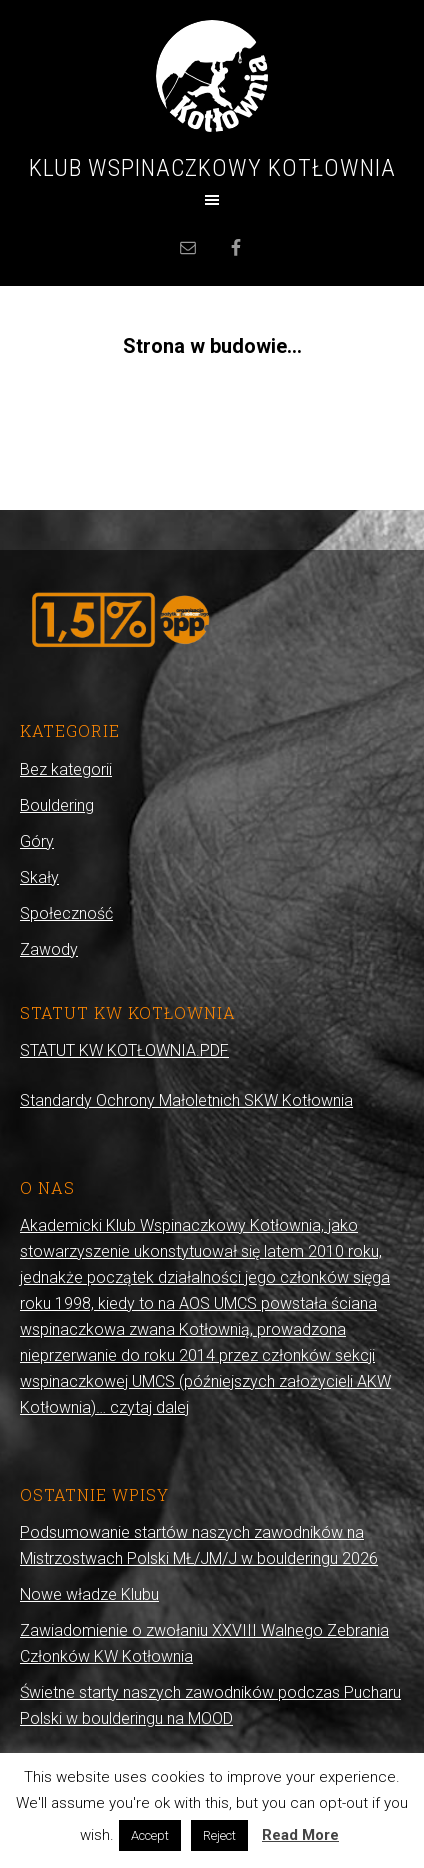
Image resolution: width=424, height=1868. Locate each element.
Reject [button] (219, 1835)
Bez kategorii (66, 769)
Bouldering (57, 805)
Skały (39, 877)
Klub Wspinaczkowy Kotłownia (212, 168)
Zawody (49, 949)
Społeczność (66, 913)
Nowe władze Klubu (89, 1594)
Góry (37, 841)
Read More (300, 1835)
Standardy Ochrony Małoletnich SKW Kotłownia (186, 1100)
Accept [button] (150, 1835)
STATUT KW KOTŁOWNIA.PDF (124, 1050)
